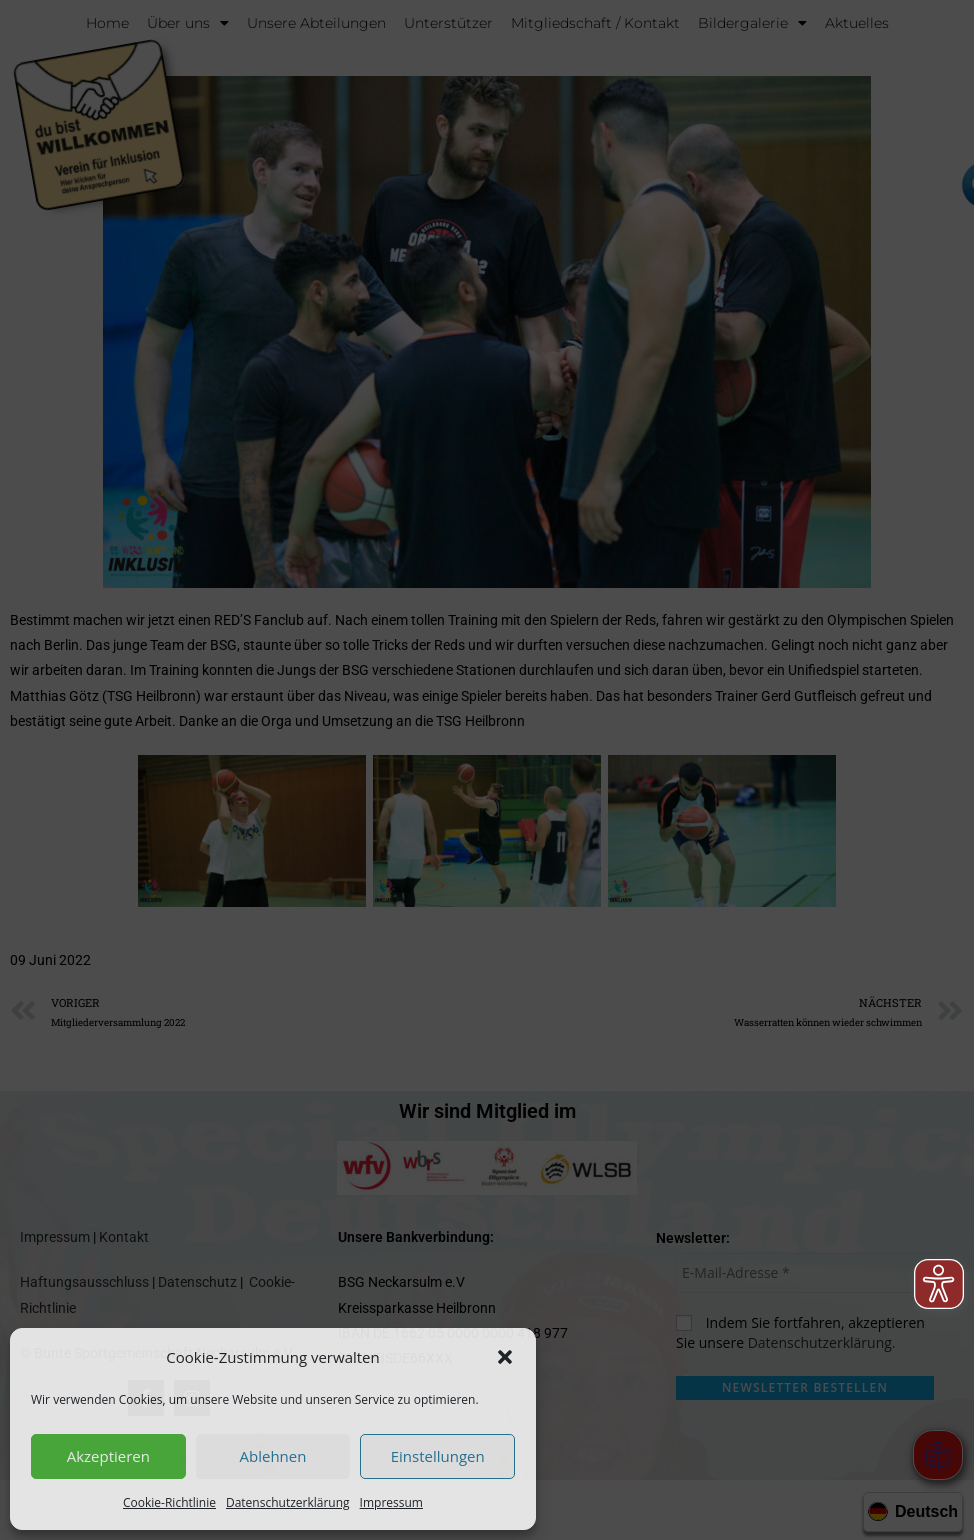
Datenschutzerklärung (288, 1502)
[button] (505, 1357)
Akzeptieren (108, 1456)
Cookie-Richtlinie (169, 1502)
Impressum (391, 1502)
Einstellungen (438, 1456)
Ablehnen (273, 1456)
